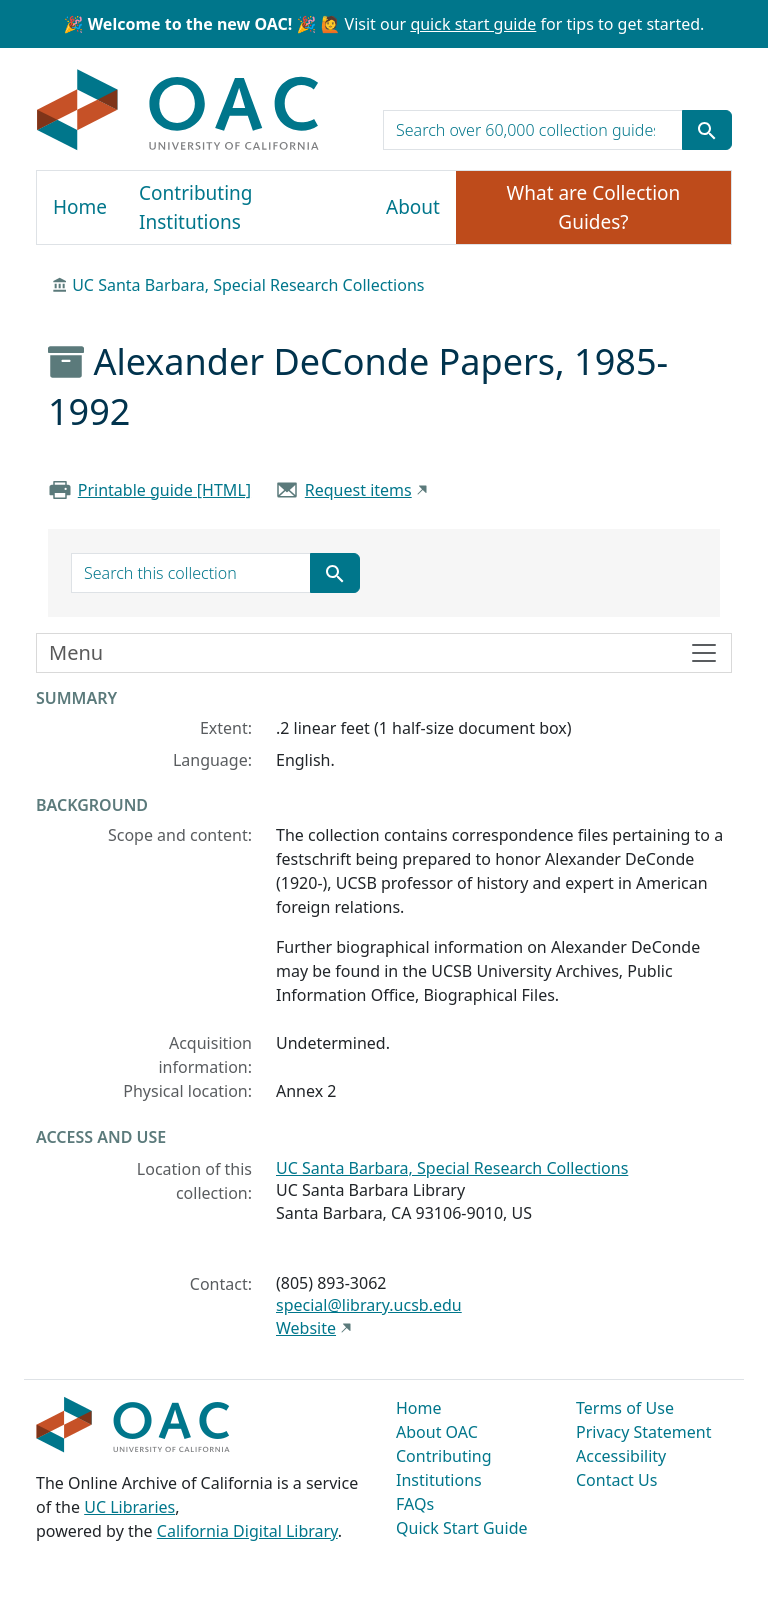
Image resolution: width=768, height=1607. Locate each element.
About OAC (437, 1432)
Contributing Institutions (195, 207)
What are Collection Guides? (594, 207)
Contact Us (616, 1480)
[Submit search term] (707, 130)
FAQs (415, 1504)
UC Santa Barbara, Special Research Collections (248, 285)
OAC (178, 111)
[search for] (533, 130)
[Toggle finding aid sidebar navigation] (384, 653)
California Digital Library (247, 1531)
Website (306, 1328)
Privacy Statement (644, 1432)
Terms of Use (625, 1408)
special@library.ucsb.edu (369, 1305)
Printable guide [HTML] (164, 490)
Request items (358, 490)
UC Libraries (129, 1507)
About (413, 207)
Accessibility (621, 1456)
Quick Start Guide (462, 1528)
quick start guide (473, 24)
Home (80, 207)
